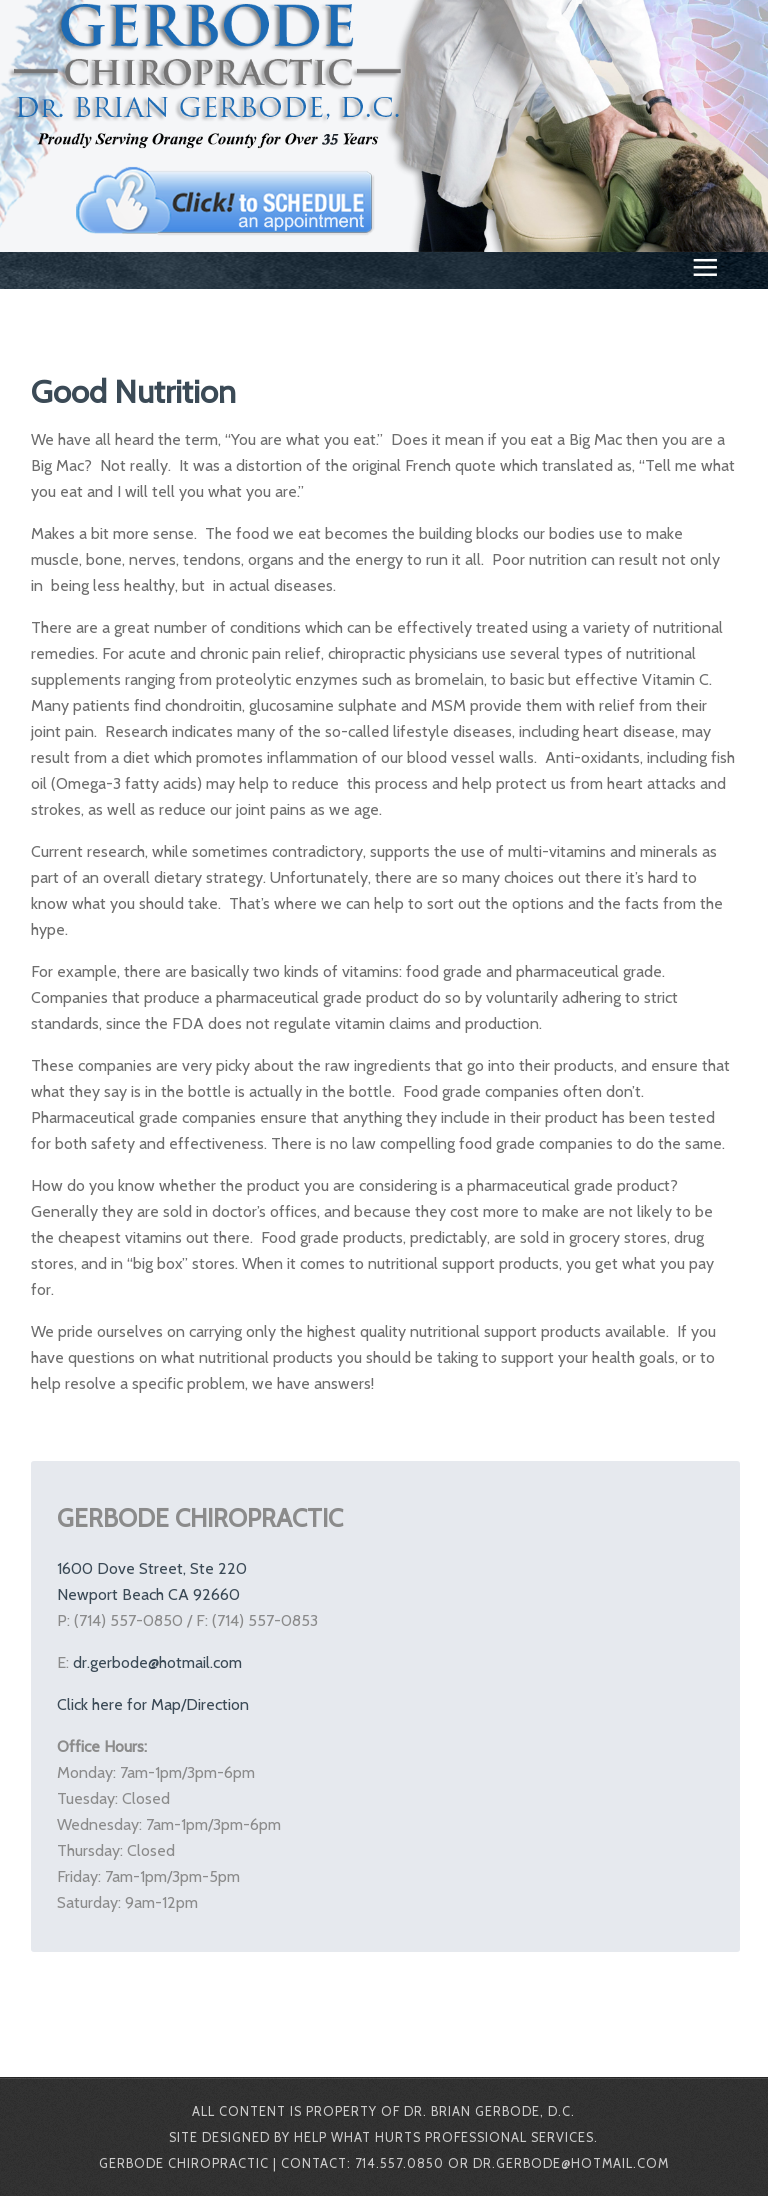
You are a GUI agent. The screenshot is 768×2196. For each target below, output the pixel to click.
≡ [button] (705, 271)
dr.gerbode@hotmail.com (157, 1662)
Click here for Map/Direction (153, 1704)
